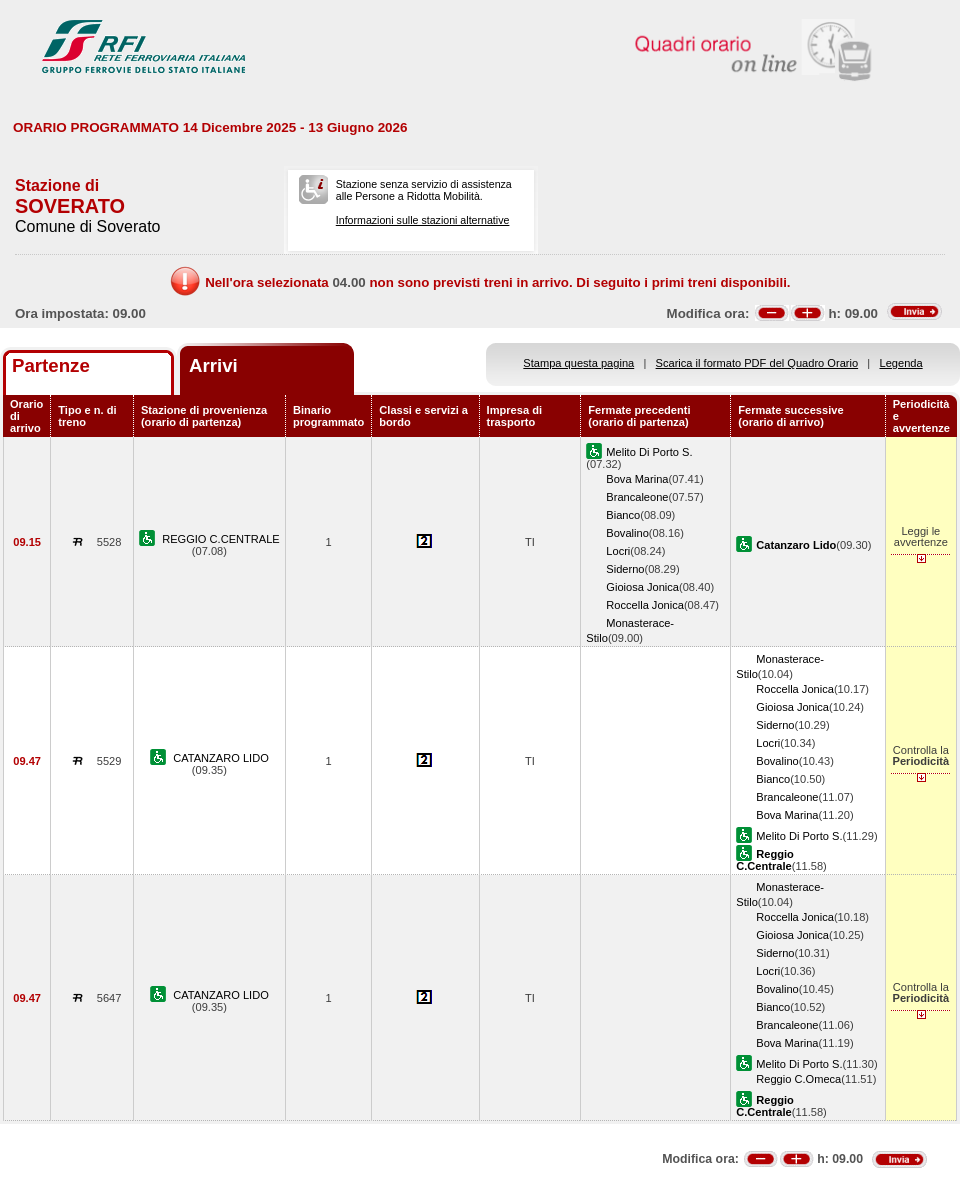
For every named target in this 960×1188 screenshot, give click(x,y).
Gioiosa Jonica (642, 587)
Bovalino (627, 533)
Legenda (901, 363)
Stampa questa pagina (578, 363)
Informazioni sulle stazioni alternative (423, 220)
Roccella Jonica (645, 605)
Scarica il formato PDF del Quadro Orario (757, 363)
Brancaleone (637, 497)
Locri (618, 551)
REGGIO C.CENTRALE (221, 539)
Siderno (625, 569)
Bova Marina (637, 479)
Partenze (51, 365)
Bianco (623, 515)
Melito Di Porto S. (649, 452)
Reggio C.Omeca (798, 1079)
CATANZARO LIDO (221, 758)
